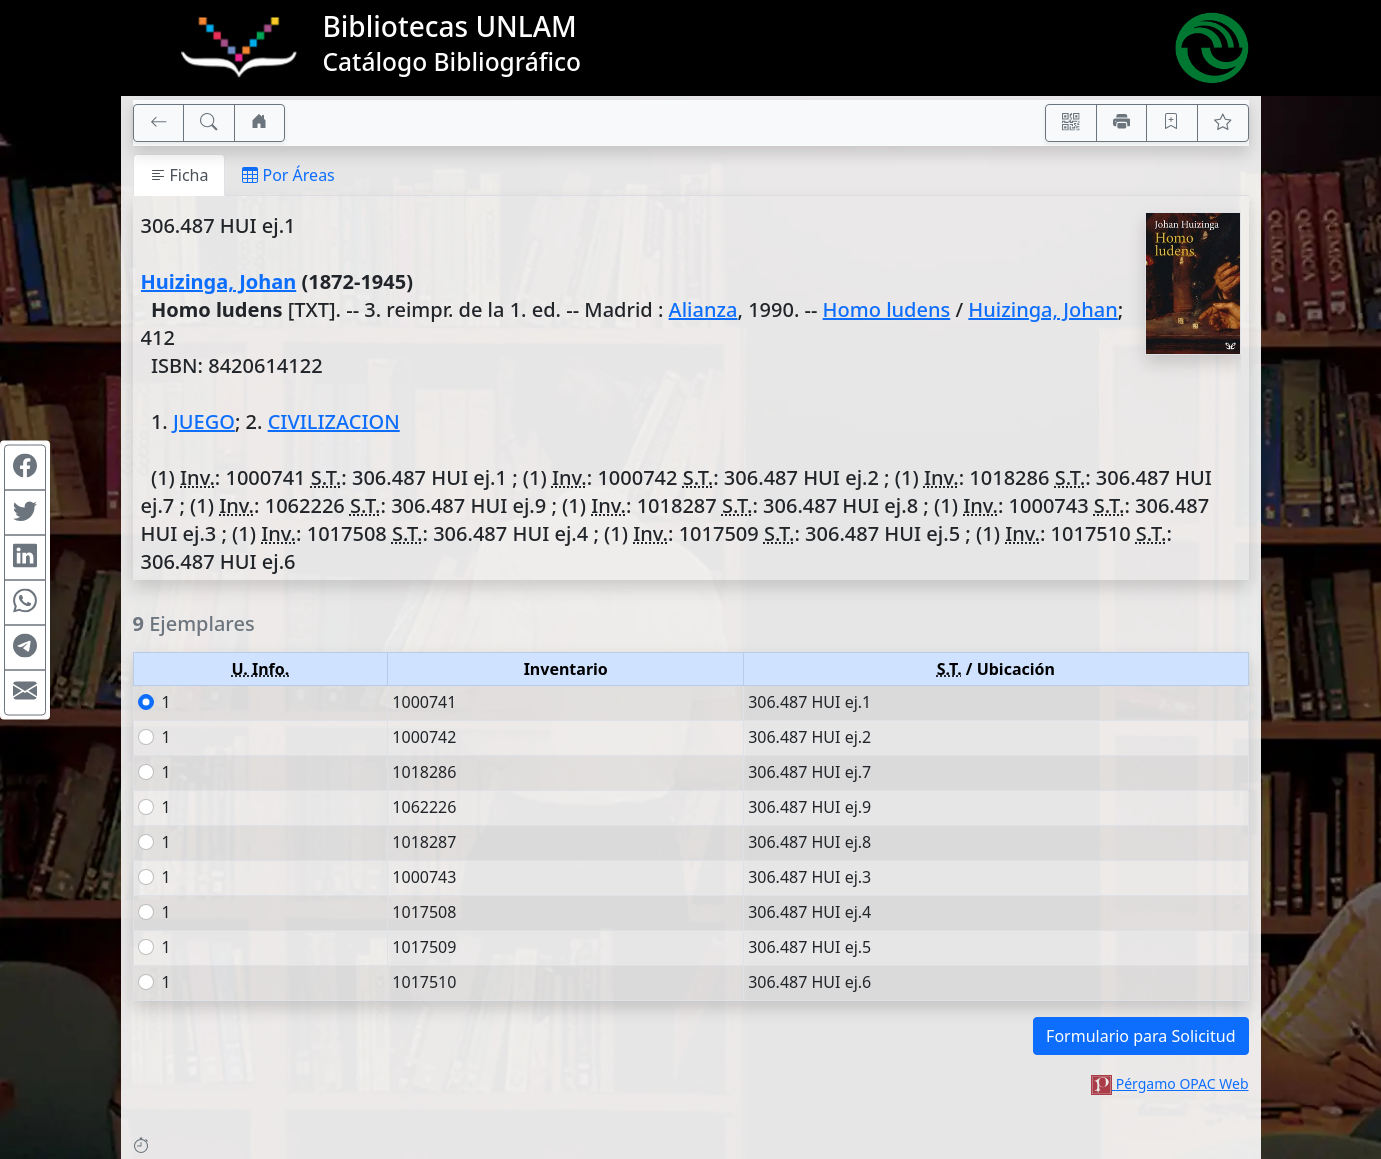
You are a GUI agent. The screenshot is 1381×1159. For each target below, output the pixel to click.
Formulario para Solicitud (1140, 1036)
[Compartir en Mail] (25, 692)
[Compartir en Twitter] (25, 512)
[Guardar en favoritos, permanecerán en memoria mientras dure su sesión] (1172, 123)
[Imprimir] (1122, 123)
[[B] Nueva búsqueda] (209, 123)
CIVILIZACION (334, 421)
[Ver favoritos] (1223, 123)
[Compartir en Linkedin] (25, 557)
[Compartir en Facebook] (25, 467)
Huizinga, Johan (219, 281)
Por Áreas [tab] (288, 175)
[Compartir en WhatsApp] (25, 602)
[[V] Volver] (159, 123)
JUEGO (204, 421)
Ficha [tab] (179, 175)
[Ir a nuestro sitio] (260, 123)
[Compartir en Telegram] (25, 647)
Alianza (703, 309)
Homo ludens (887, 309)
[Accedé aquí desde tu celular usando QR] (1071, 123)
